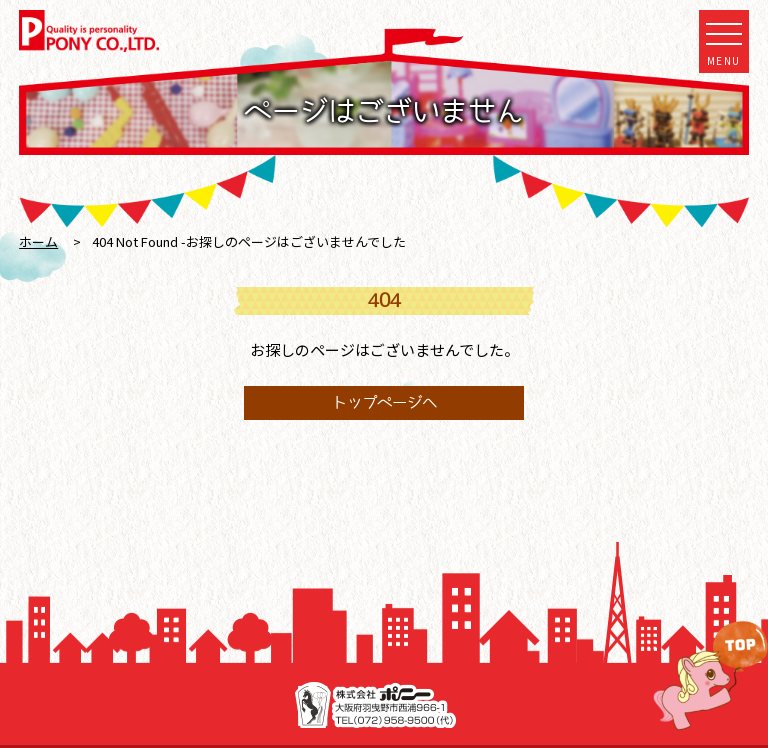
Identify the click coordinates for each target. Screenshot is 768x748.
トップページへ (384, 402)
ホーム (38, 241)
